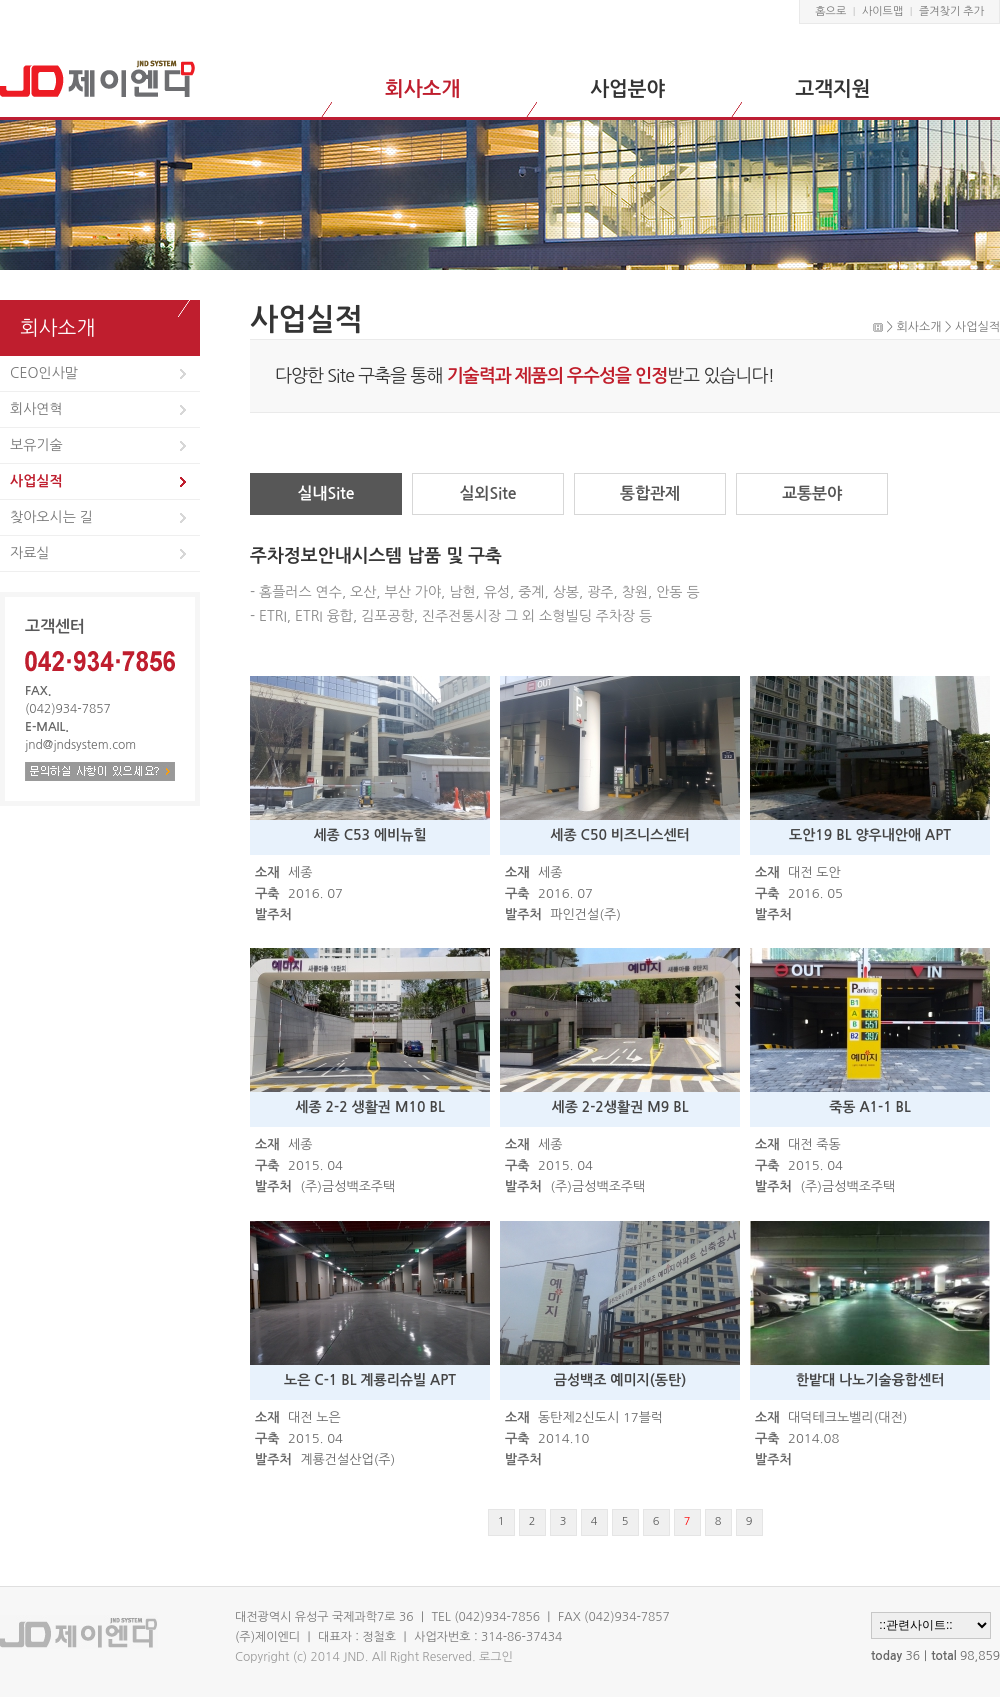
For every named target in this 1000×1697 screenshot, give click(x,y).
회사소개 (422, 89)
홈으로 (830, 11)
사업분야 (627, 89)
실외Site (487, 493)
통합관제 (650, 493)
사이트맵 (882, 11)
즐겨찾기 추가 (951, 11)
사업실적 (36, 481)
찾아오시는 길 (51, 517)
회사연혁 (36, 409)
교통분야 (812, 493)
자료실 (29, 553)
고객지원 (832, 89)
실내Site (325, 493)
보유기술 (36, 445)
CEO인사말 (44, 373)
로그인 (496, 1657)
